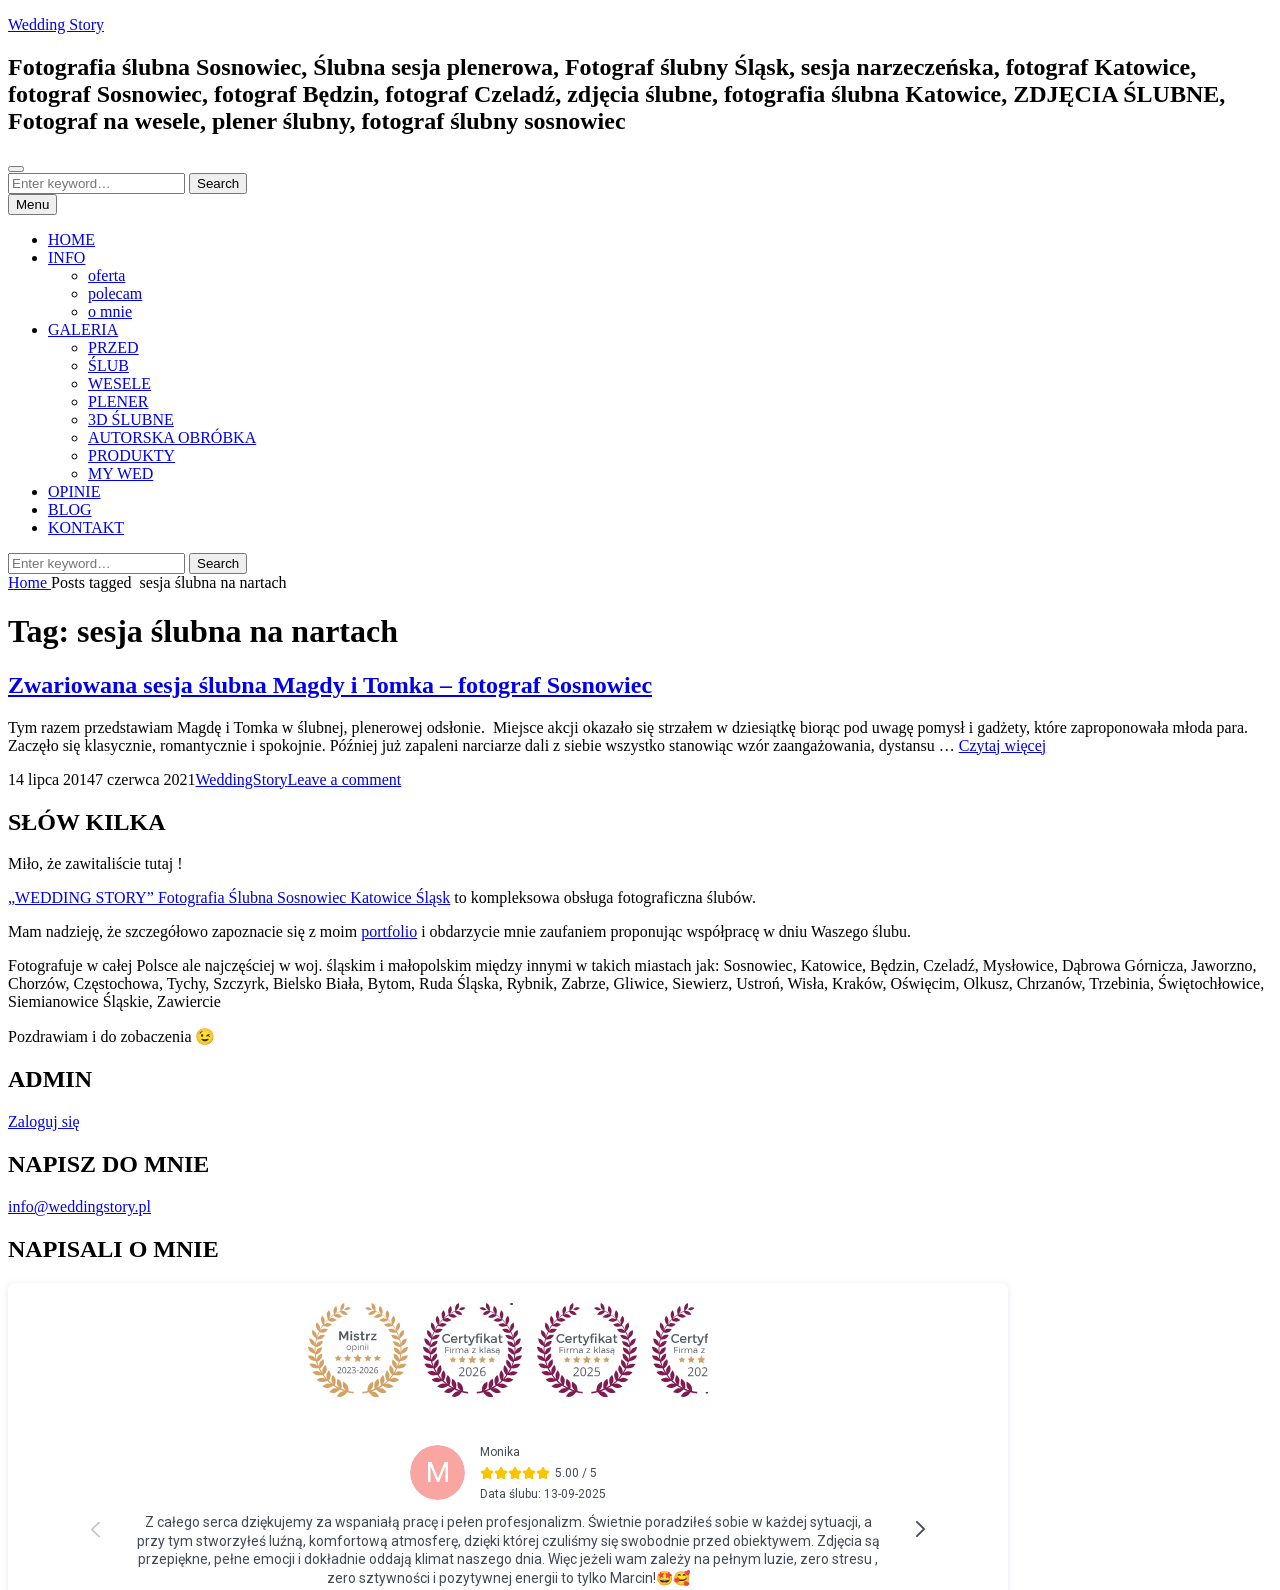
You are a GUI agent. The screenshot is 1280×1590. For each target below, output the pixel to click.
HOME (71, 239)
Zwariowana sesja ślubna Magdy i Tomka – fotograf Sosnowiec (330, 685)
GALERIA (83, 329)
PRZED (113, 347)
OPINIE (74, 491)
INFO (66, 257)
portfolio (389, 931)
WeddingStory (241, 779)
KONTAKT (86, 527)
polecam (115, 293)
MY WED (120, 473)
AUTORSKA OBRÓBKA (172, 437)
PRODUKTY (131, 455)
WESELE (119, 383)
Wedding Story (56, 24)
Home (29, 582)
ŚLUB (108, 365)
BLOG (70, 509)
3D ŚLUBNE (131, 419)
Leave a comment (345, 779)
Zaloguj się (44, 1121)
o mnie (110, 311)
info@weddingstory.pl (79, 1206)
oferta (106, 275)
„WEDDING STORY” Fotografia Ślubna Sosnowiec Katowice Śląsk (229, 897)
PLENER (118, 401)
